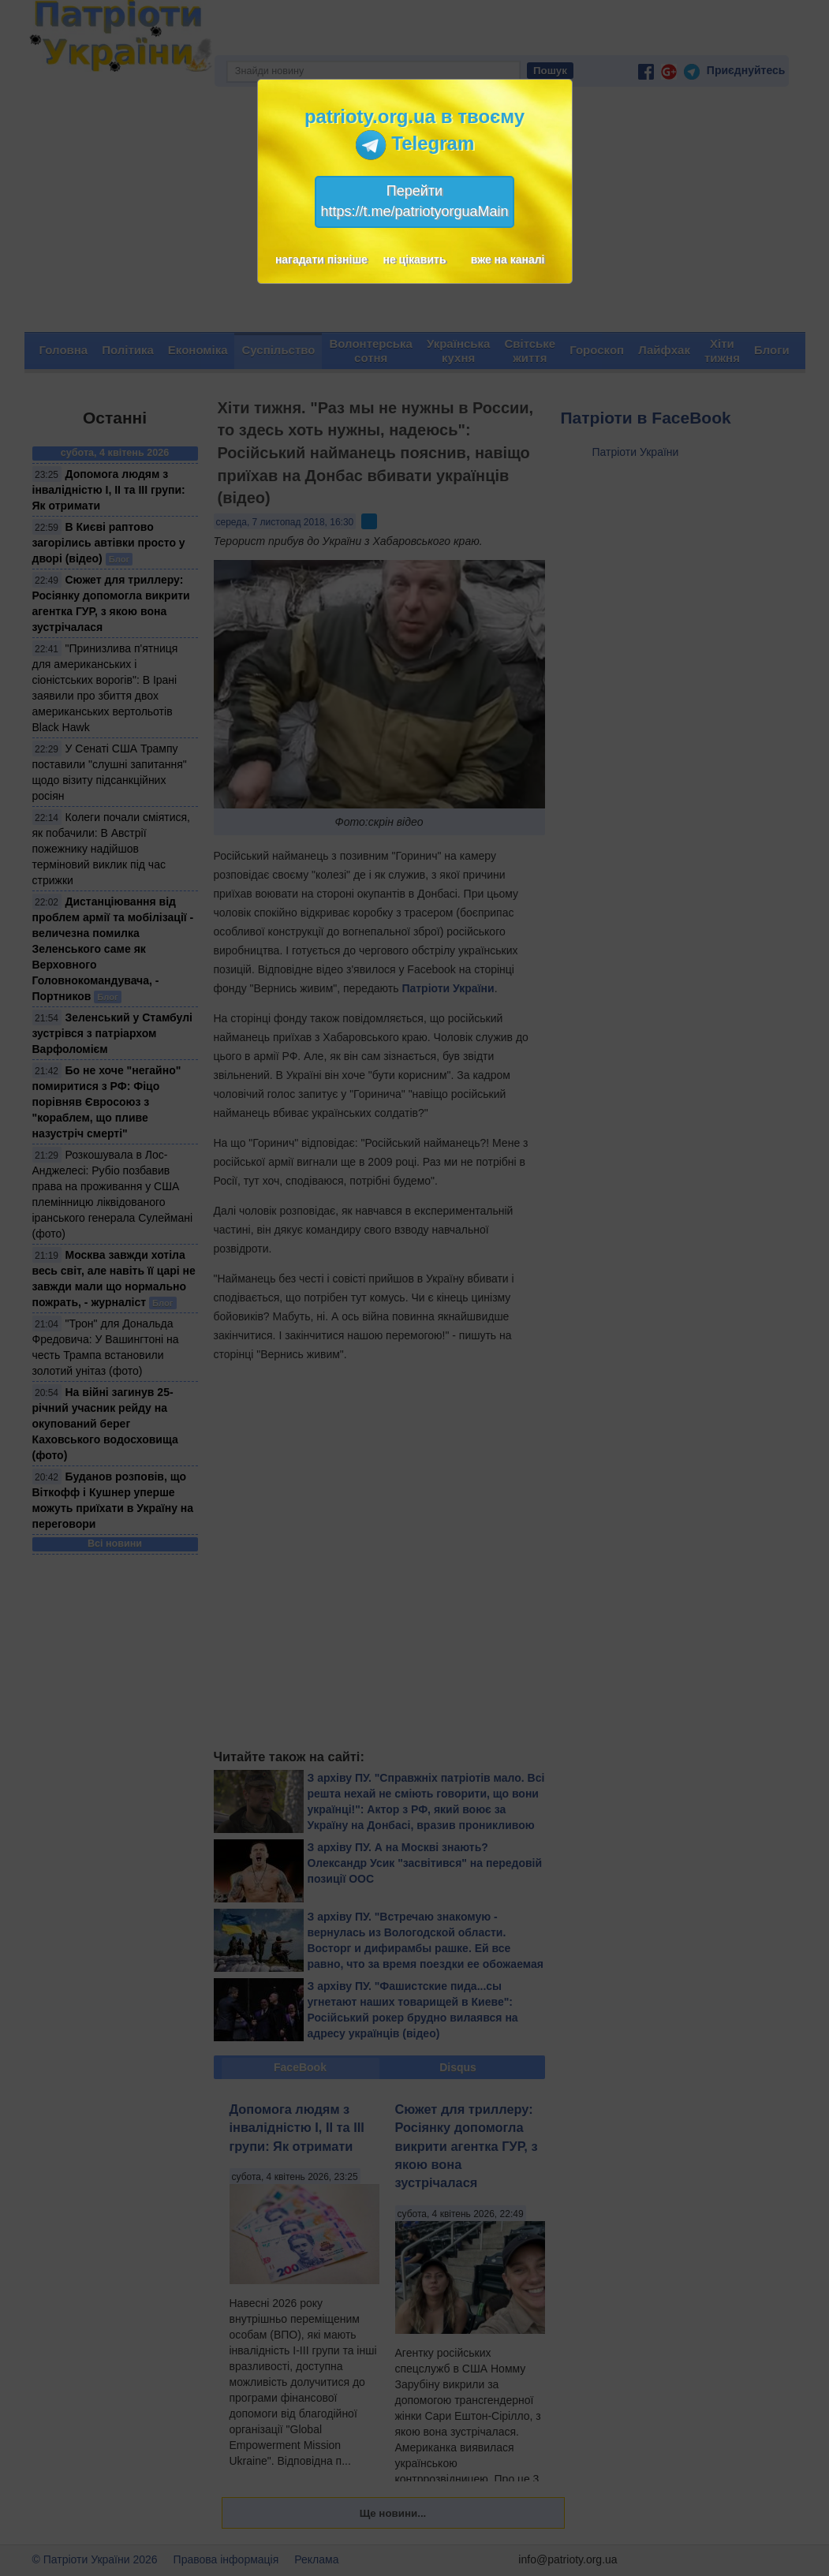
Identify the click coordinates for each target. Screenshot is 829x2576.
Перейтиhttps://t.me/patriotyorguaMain (414, 201)
